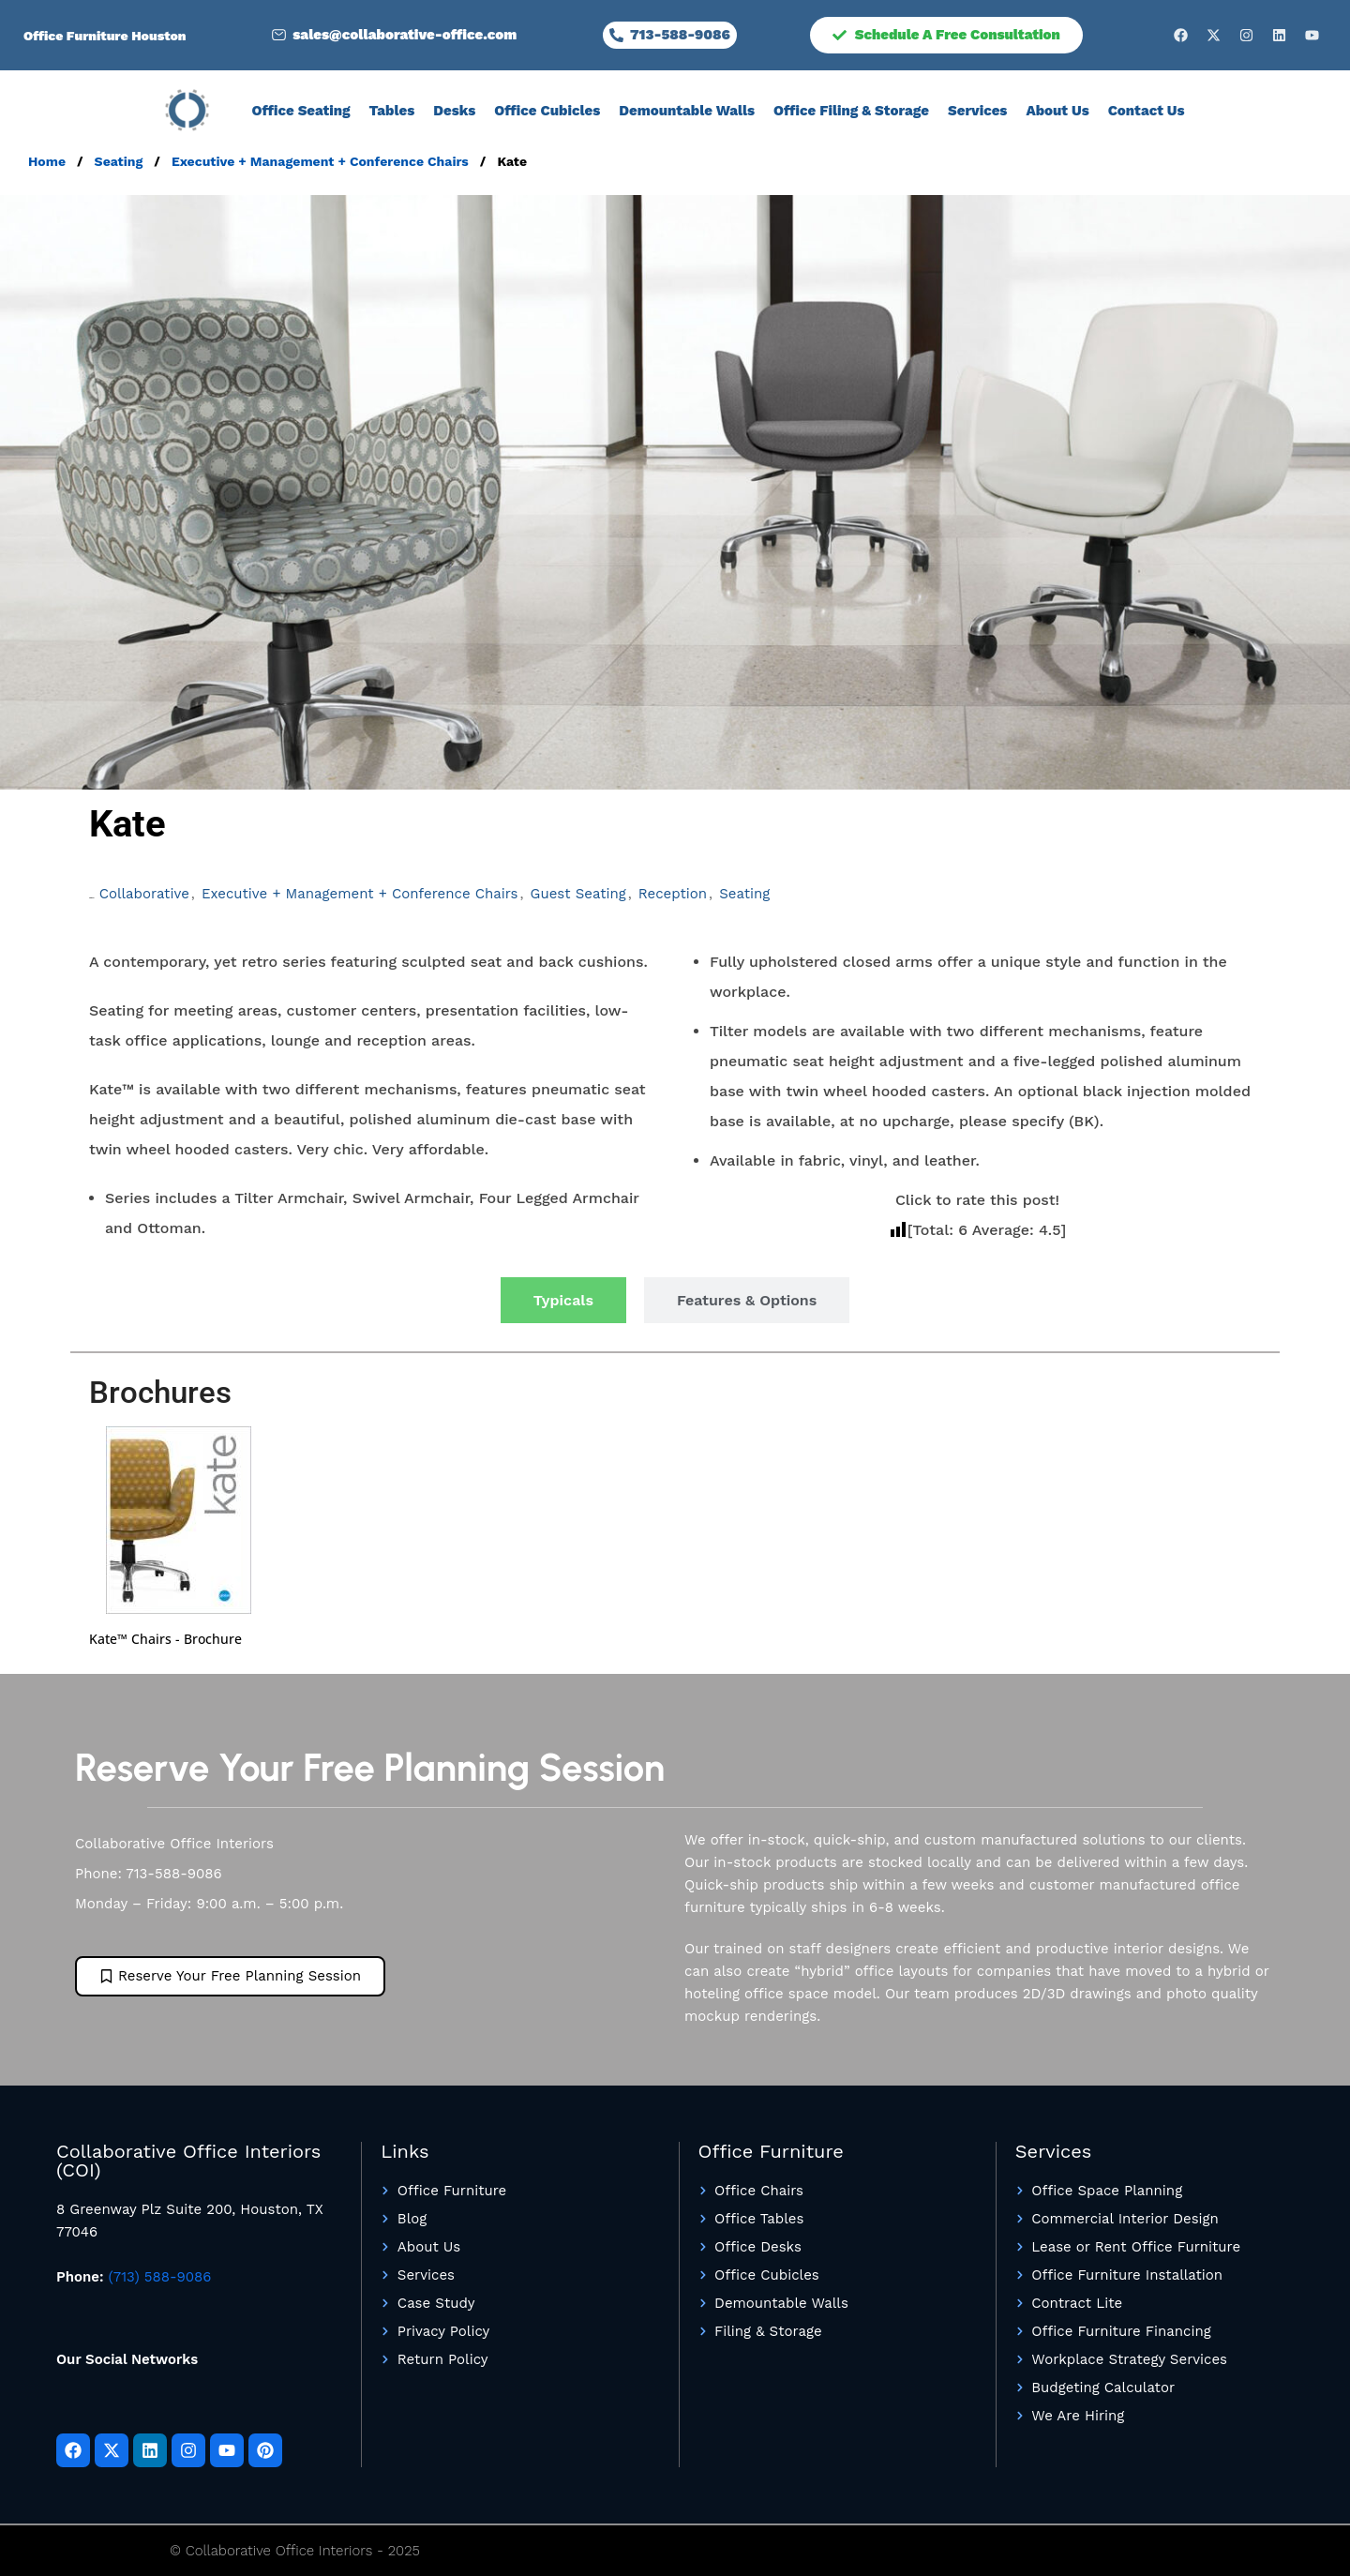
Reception (672, 893)
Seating (121, 161)
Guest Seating (578, 893)
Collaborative (144, 893)
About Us (1057, 110)
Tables (392, 110)
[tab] (563, 1300)
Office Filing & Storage (851, 110)
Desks (454, 110)
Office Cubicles (547, 110)
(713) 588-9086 (160, 2276)
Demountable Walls (687, 110)
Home (48, 161)
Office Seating (300, 110)
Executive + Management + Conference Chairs (322, 161)
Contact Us (1146, 110)
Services (977, 110)
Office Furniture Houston (105, 35)
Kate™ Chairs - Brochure (165, 1639)
